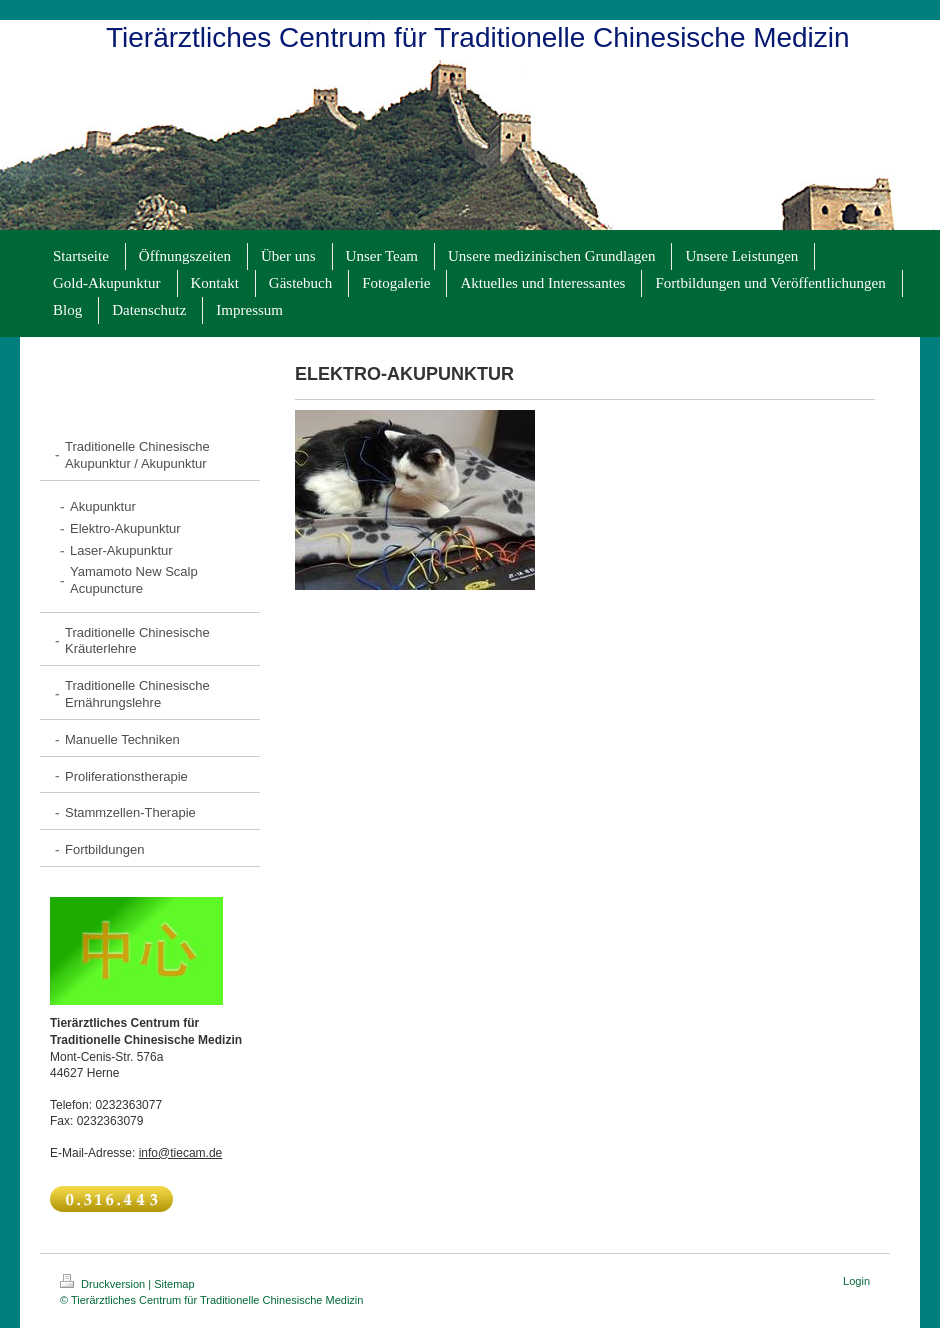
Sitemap (174, 1284)
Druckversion (104, 1284)
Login (856, 1281)
